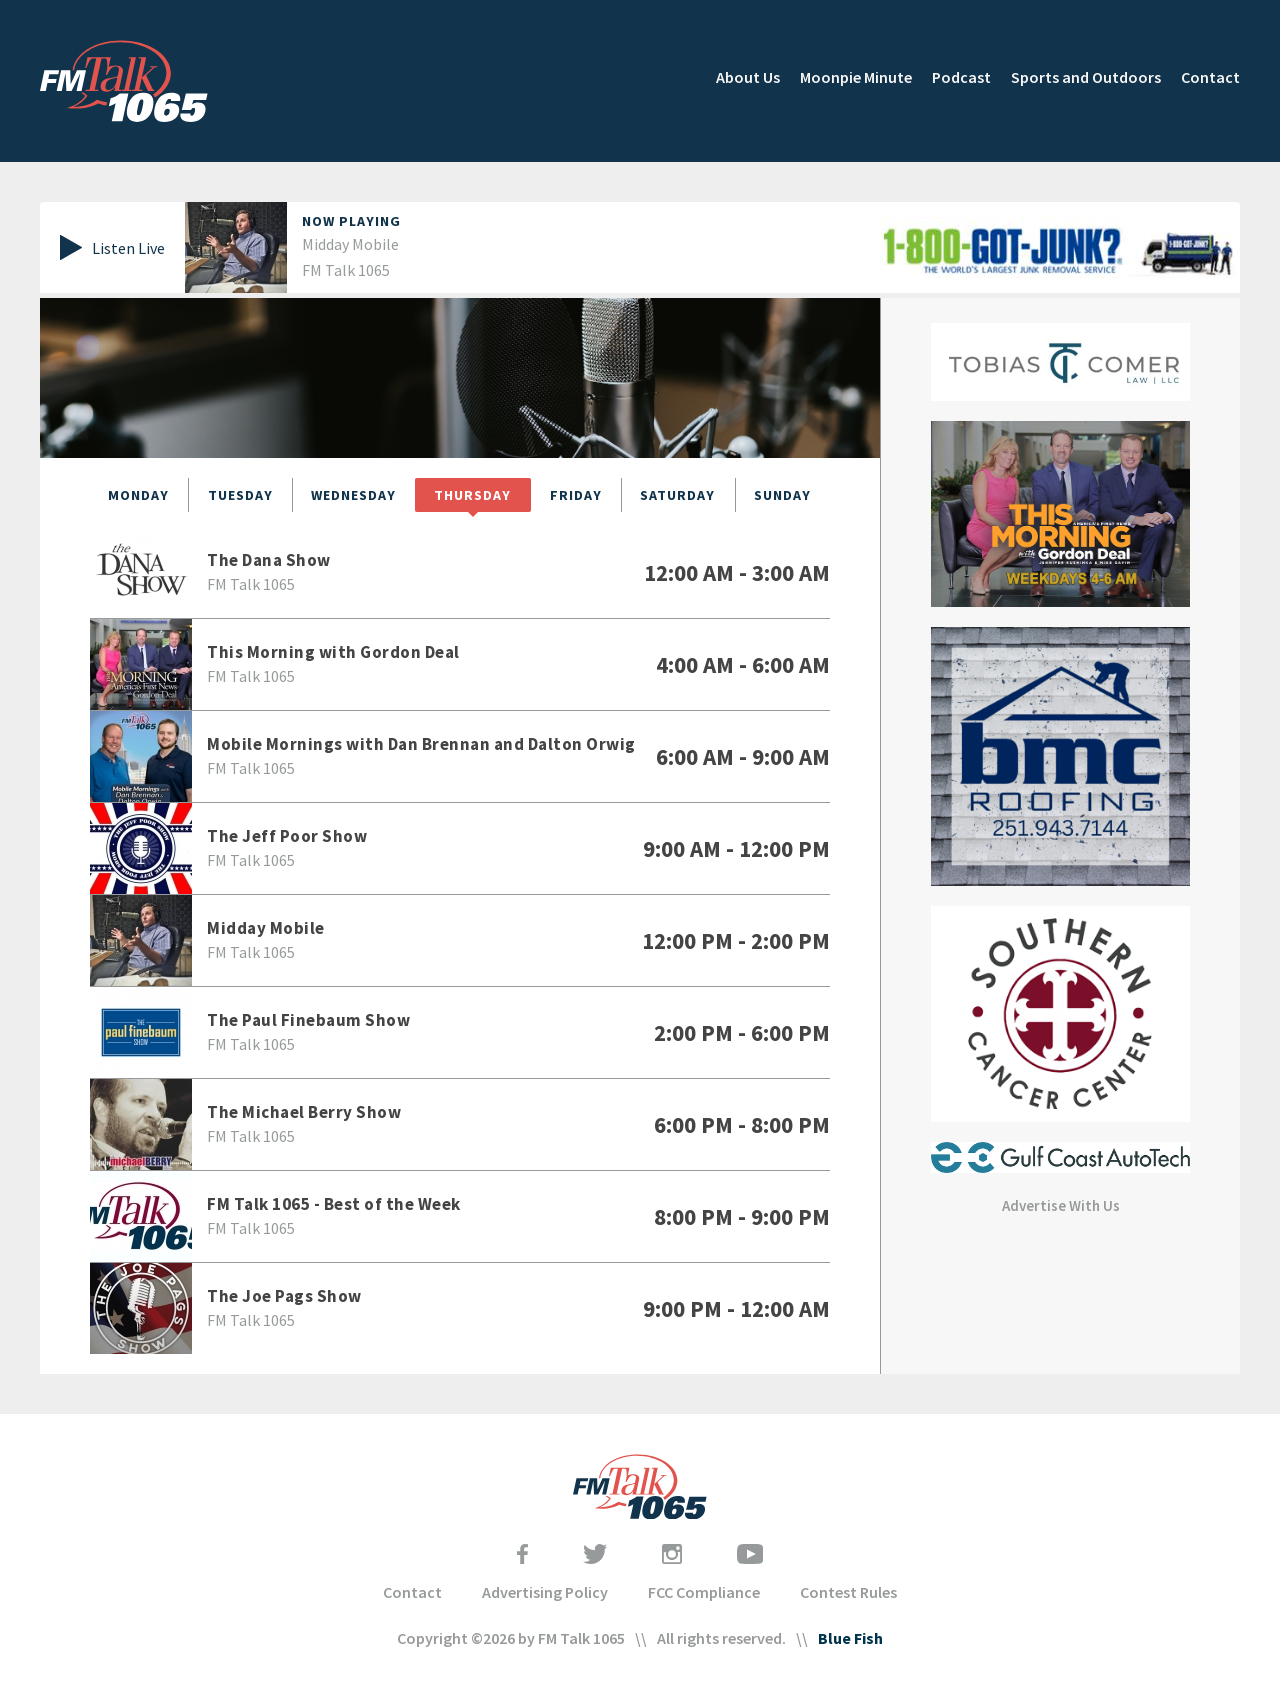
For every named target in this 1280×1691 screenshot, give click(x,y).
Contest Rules (848, 1592)
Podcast (961, 77)
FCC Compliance (704, 1592)
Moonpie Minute (856, 77)
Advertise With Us (1061, 1205)
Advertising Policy (545, 1592)
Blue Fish (850, 1638)
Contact (1210, 77)
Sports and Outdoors (1086, 77)
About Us (748, 77)
